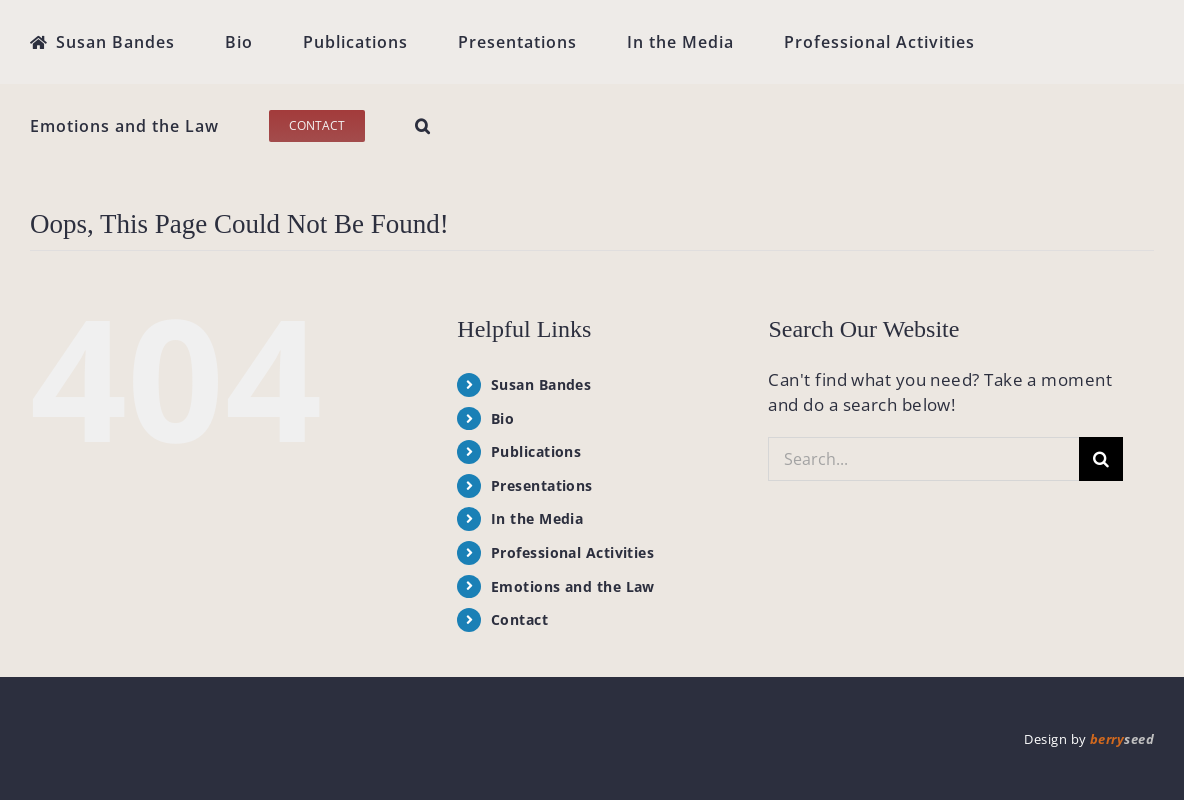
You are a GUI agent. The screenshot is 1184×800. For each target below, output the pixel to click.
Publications (536, 451)
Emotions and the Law (573, 586)
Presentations (542, 485)
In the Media (537, 518)
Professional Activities (572, 552)
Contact (519, 619)
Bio (502, 418)
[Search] (1101, 459)
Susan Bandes (541, 384)
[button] (423, 126)
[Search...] (923, 459)
